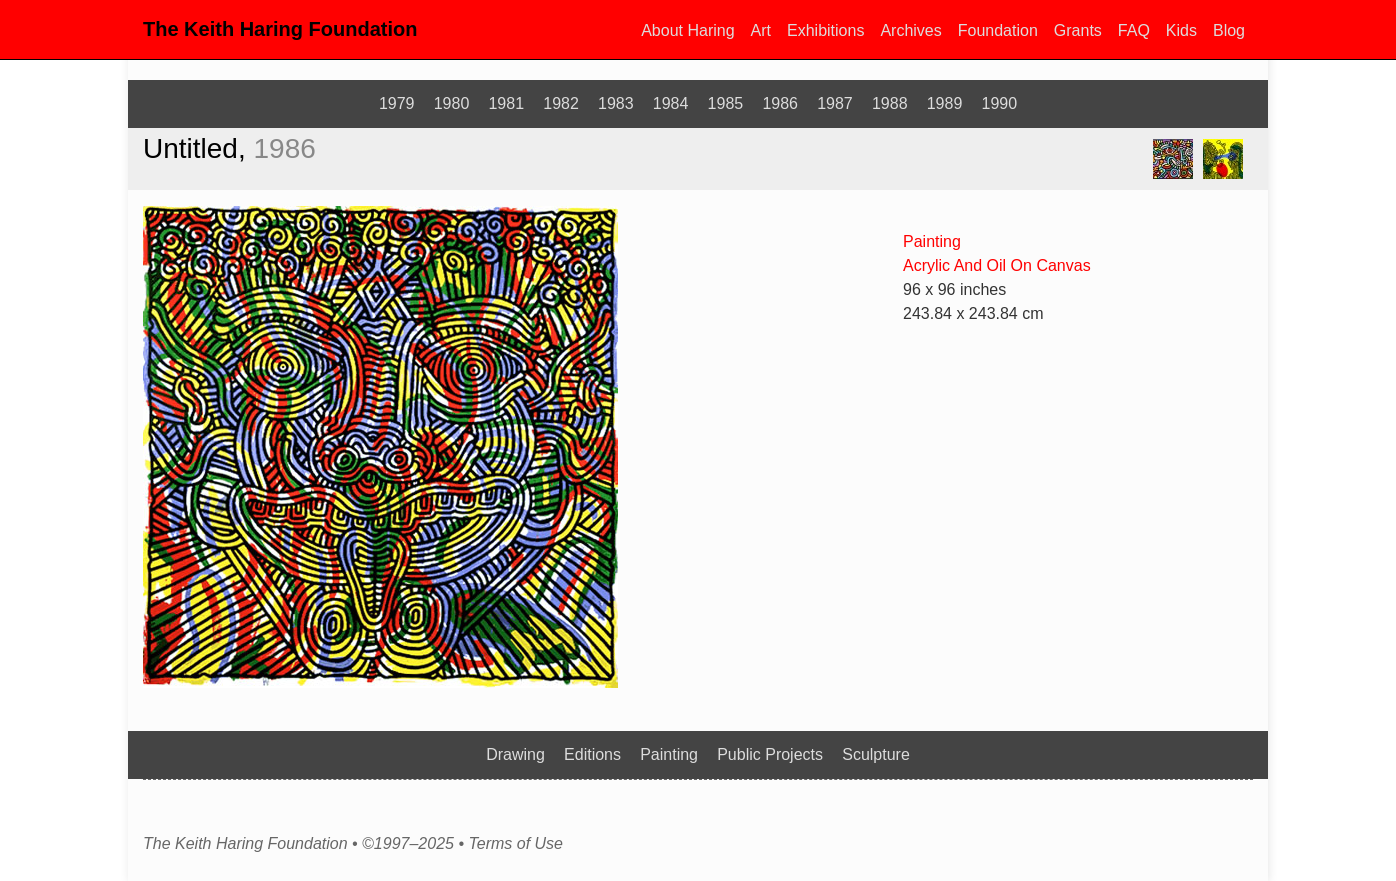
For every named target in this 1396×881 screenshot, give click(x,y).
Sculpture (876, 754)
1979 (397, 103)
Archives (910, 30)
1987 (835, 103)
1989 (945, 103)
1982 (561, 103)
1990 (1000, 103)
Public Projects (770, 754)
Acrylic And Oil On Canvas (997, 265)
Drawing (515, 754)
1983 (616, 103)
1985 (726, 103)
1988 (890, 103)
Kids (1181, 30)
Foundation (998, 30)
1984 (671, 103)
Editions (592, 754)
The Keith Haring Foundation (280, 29)
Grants (1078, 30)
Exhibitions (825, 30)
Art (761, 30)
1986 (780, 103)
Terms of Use (515, 844)
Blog (1229, 30)
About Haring (687, 30)
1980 (452, 103)
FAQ (1134, 30)
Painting (932, 241)
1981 (506, 103)
